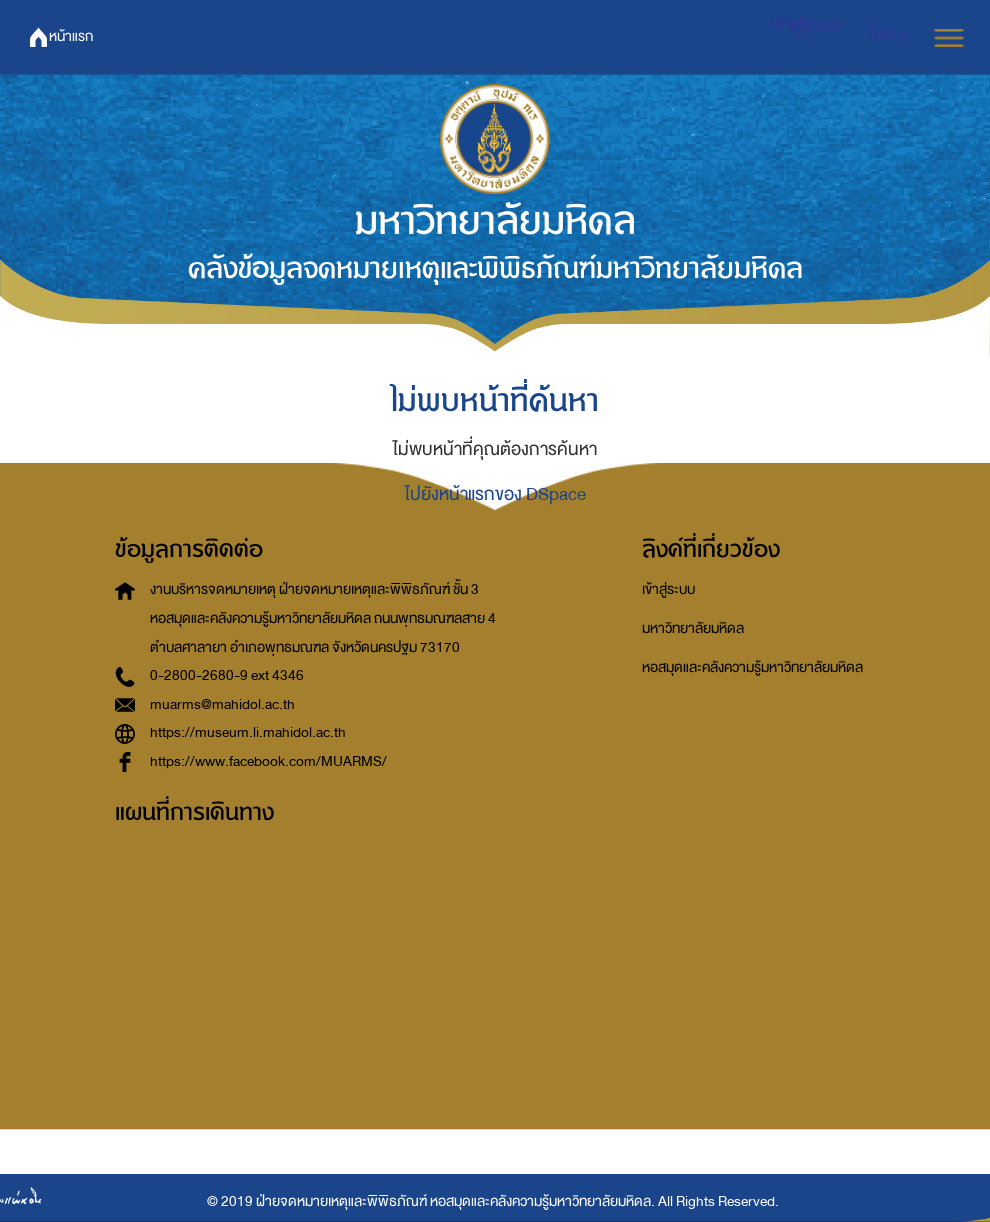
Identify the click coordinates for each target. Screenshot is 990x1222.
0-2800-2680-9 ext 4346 (227, 675)
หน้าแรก (71, 36)
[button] (888, 35)
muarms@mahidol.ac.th (222, 704)
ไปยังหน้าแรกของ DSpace (495, 494)
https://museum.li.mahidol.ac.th (248, 732)
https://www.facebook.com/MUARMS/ (268, 761)
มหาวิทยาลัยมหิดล (693, 628)
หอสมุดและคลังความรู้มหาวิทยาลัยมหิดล (752, 667)
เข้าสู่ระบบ (668, 589)
